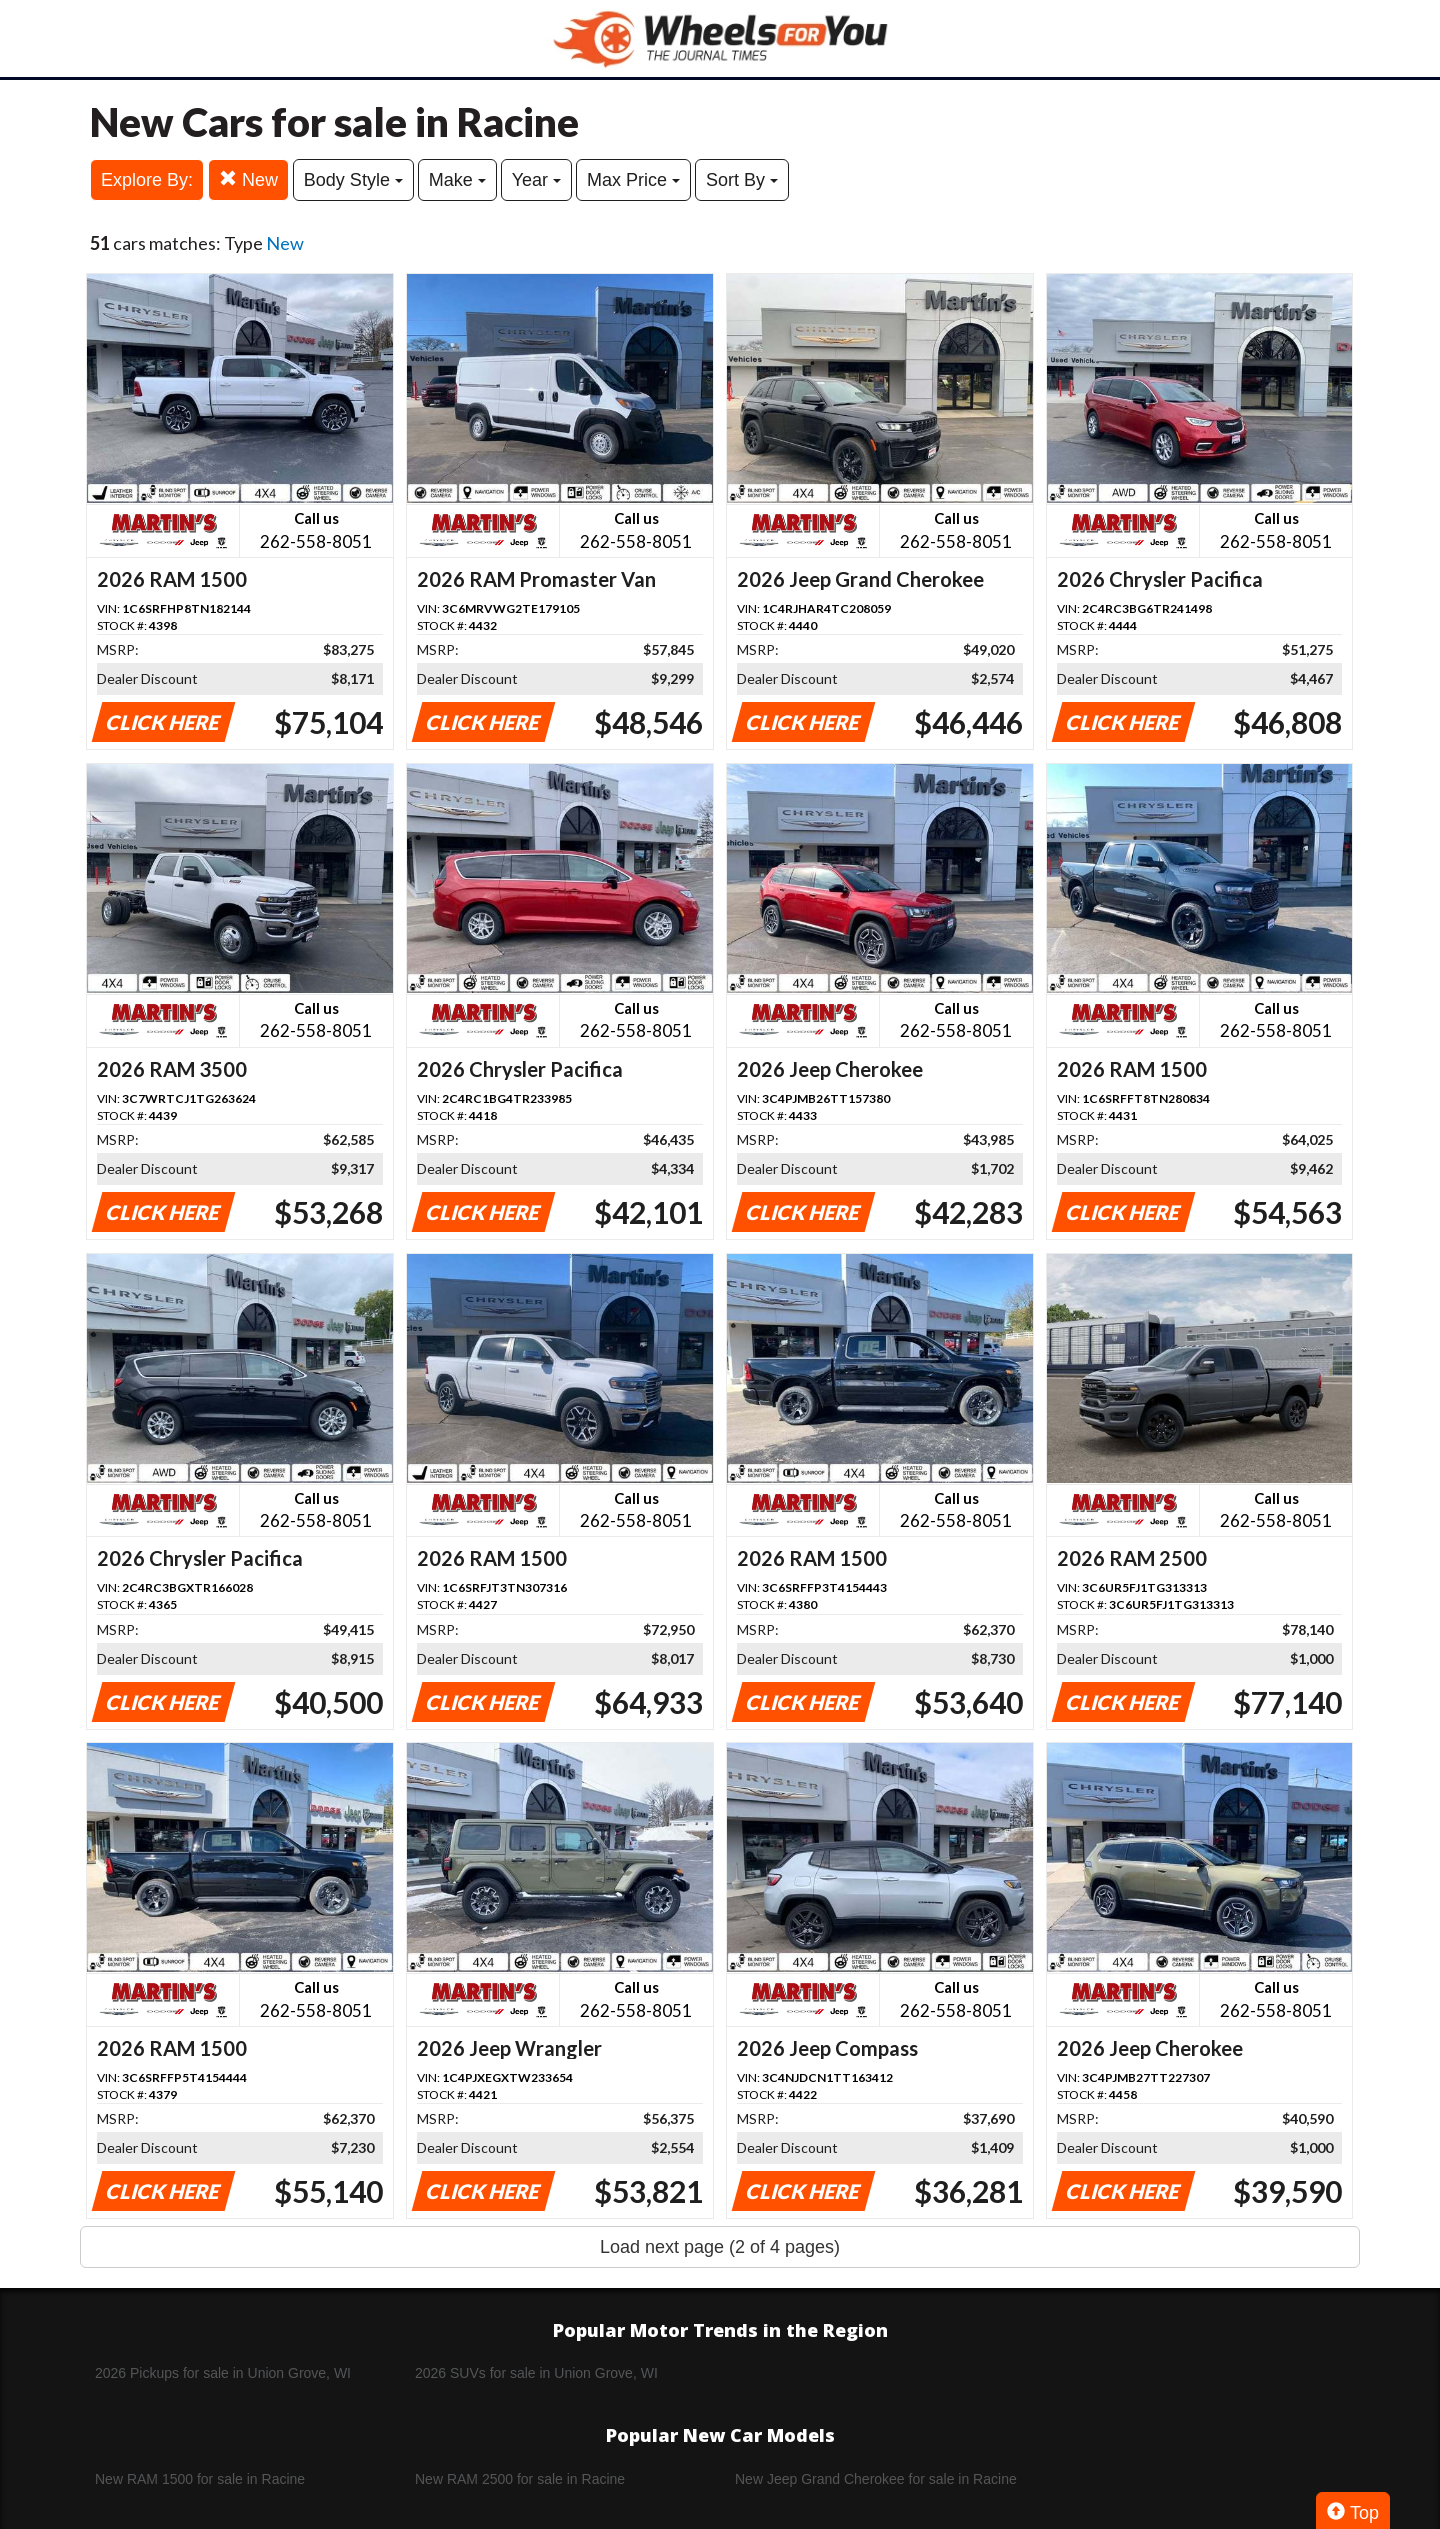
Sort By (742, 180)
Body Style (353, 180)
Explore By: (147, 180)
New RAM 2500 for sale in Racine (520, 2479)
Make (457, 180)
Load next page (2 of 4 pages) (720, 2247)
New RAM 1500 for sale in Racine (200, 2479)
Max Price (633, 180)
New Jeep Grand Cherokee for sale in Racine (876, 2479)
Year (536, 180)
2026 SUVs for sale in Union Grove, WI (536, 2373)
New (248, 179)
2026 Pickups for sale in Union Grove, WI (223, 2373)
